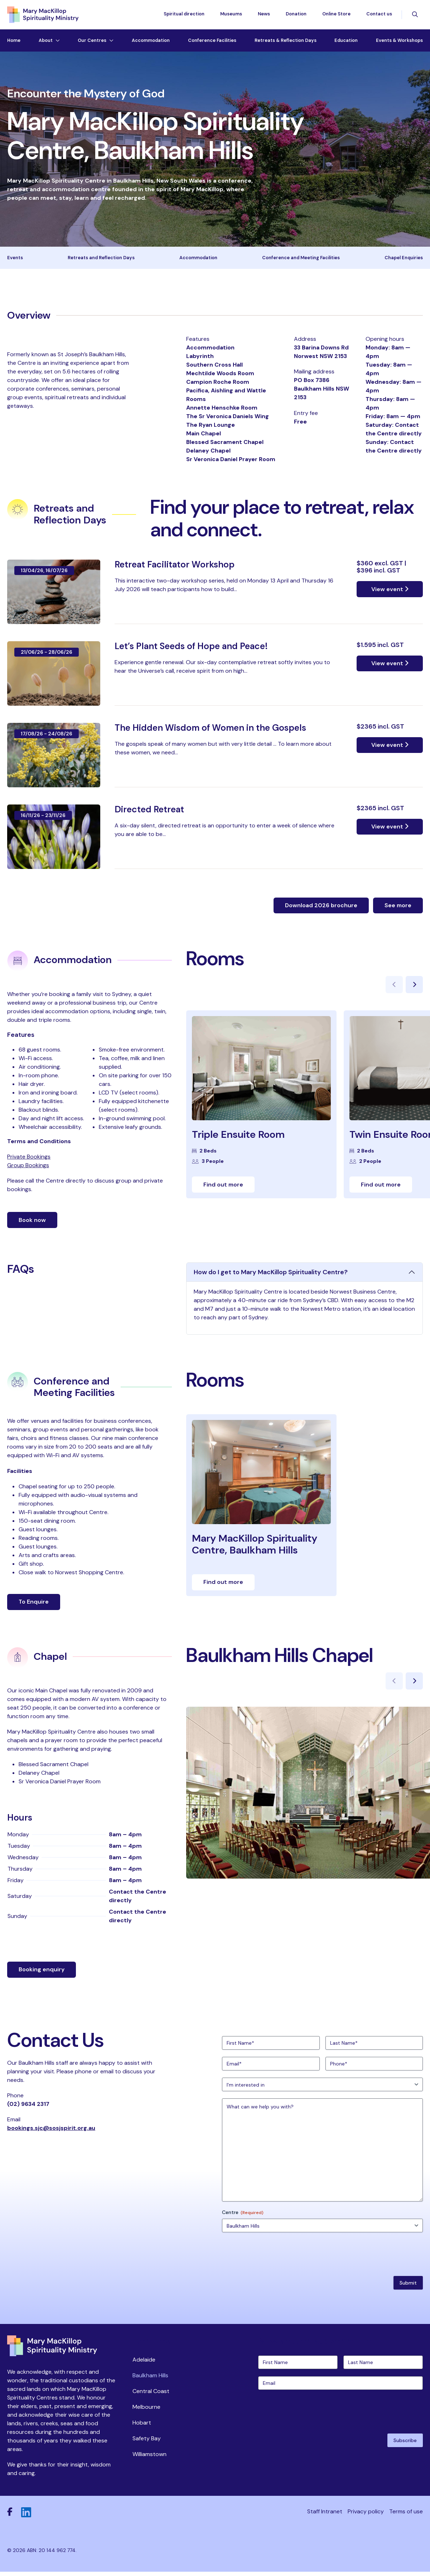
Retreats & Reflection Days (286, 42)
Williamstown (149, 2457)
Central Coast (150, 2394)
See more (398, 908)
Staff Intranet (324, 2515)
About (46, 42)
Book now (32, 1223)
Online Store (336, 14)
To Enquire (34, 1605)
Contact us (379, 14)
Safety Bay (146, 2442)
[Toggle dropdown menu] (56, 42)
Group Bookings (28, 1168)
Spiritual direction (184, 14)
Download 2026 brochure (321, 908)
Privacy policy (366, 2515)
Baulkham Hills (150, 2379)
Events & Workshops (399, 42)
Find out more (223, 1188)
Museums (231, 14)
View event (389, 592)
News (264, 14)
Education (346, 42)
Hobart (141, 2426)
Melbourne (146, 2410)
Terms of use (406, 2515)
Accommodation (151, 42)
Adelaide (143, 2363)
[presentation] (276, 2257)
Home (13, 42)
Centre (243, 2215)
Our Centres (92, 42)
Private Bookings (28, 1160)
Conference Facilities (212, 42)
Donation (296, 14)
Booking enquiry (41, 1973)
